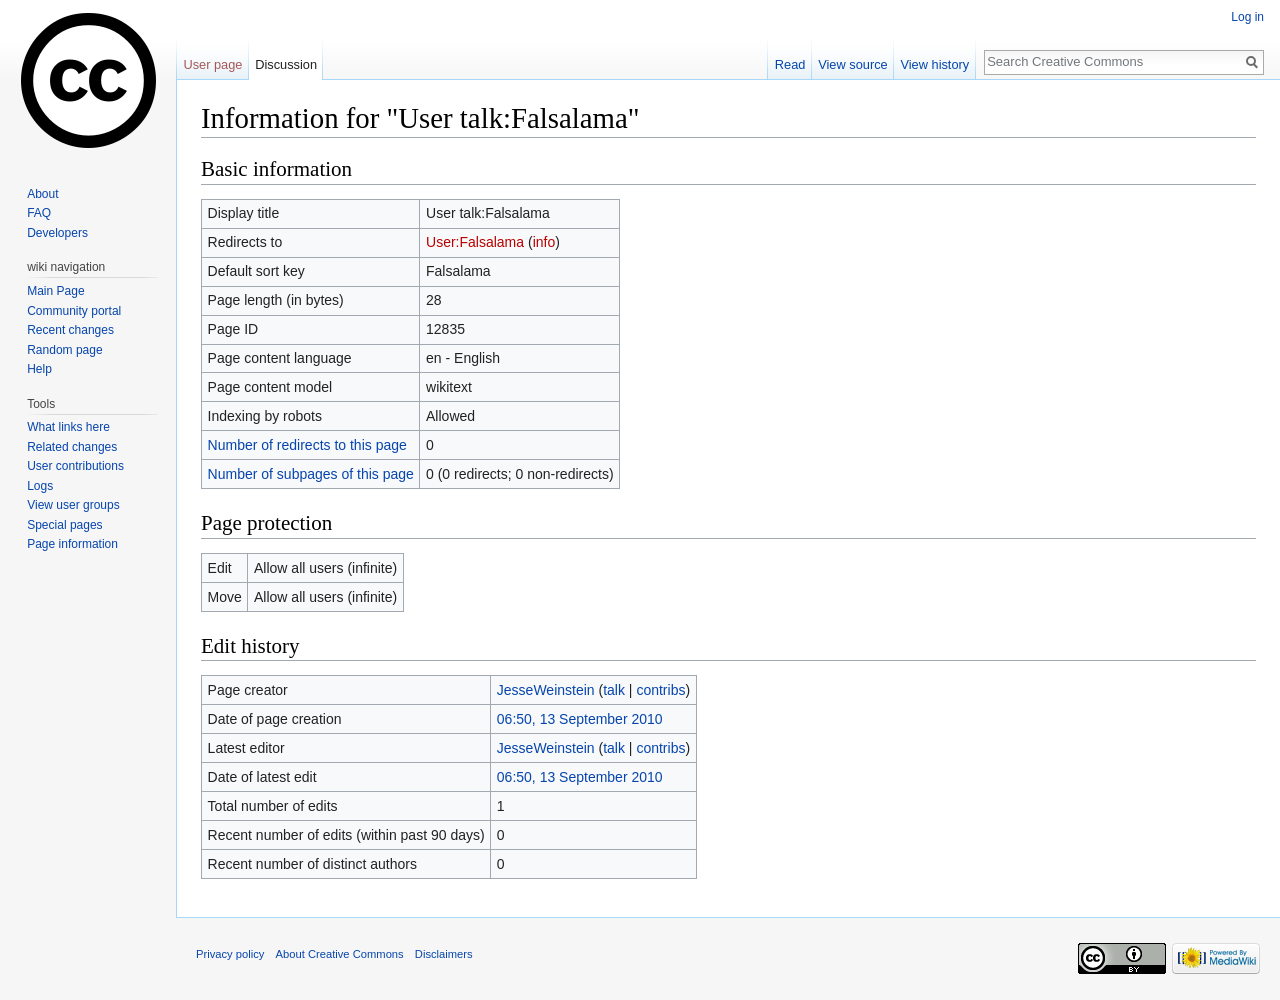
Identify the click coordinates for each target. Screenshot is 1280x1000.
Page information (72, 544)
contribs (660, 690)
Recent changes (70, 330)
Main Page (55, 291)
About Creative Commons (340, 954)
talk (614, 690)
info (544, 242)
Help (39, 369)
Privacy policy (230, 954)
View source (852, 64)
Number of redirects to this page (307, 445)
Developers (57, 233)
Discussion (286, 64)
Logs (40, 486)
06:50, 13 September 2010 (580, 719)
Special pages (64, 525)
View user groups (73, 505)
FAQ (39, 213)
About (42, 194)
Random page (64, 350)
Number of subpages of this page (311, 474)
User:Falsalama (475, 242)
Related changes (72, 447)
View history (934, 64)
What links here (68, 427)
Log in (1247, 17)
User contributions (75, 466)
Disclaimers (444, 954)
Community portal (74, 311)
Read (790, 64)
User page (212, 64)
